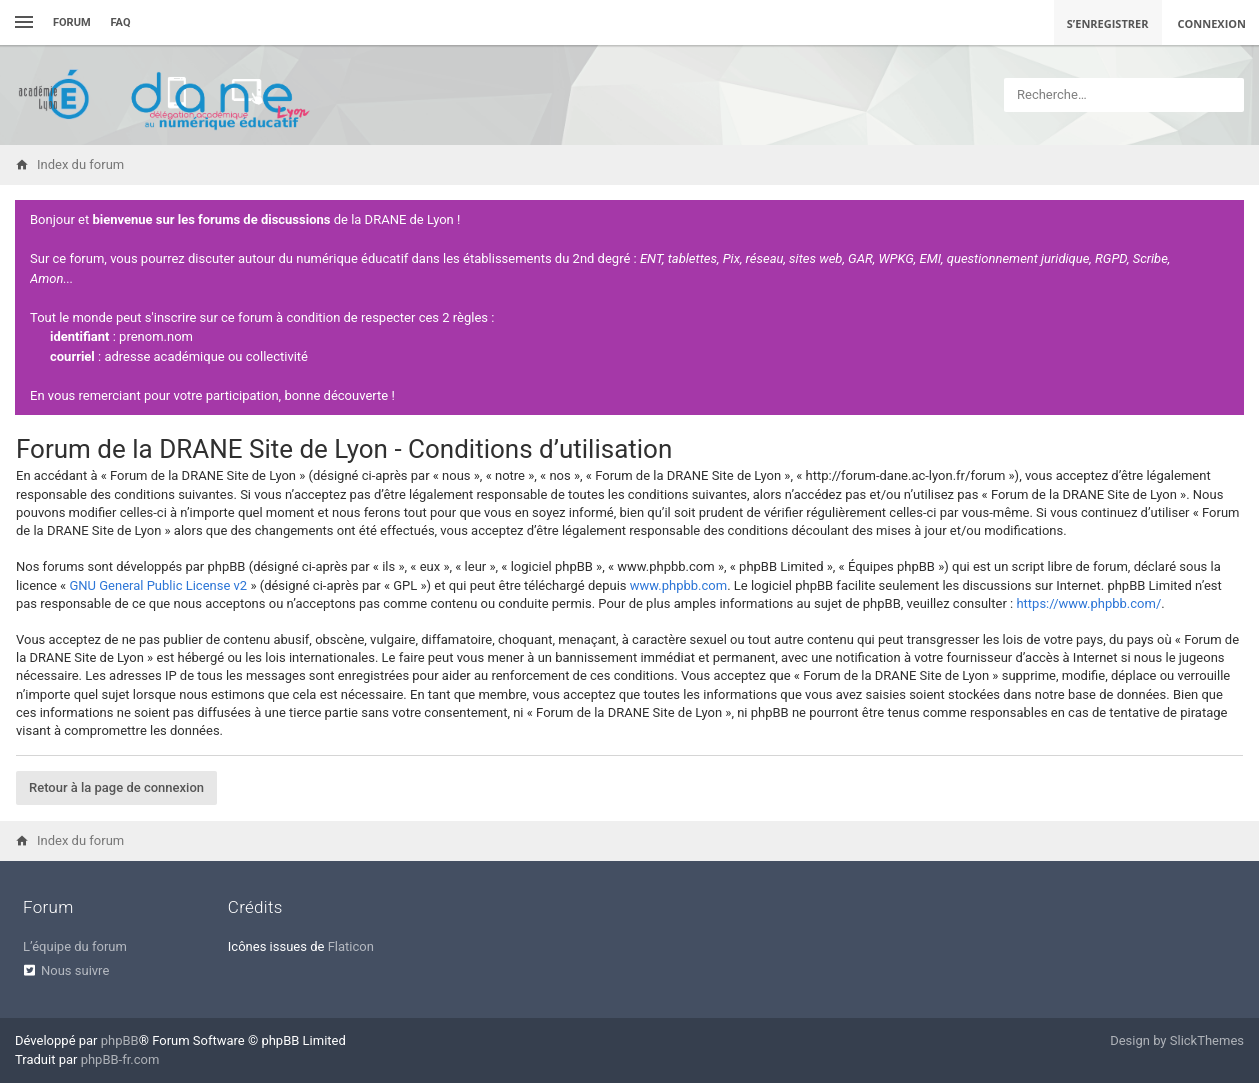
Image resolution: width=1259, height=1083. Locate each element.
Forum (72, 22)
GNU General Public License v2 (158, 585)
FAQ (121, 22)
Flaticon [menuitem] (351, 946)
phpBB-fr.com (120, 1059)
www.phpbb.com (678, 585)
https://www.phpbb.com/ (1088, 603)
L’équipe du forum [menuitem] (75, 946)
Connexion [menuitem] (1212, 23)
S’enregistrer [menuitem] (1108, 23)
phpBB (120, 1040)
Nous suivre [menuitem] (75, 970)
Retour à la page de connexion (116, 787)
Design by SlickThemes (1177, 1040)
